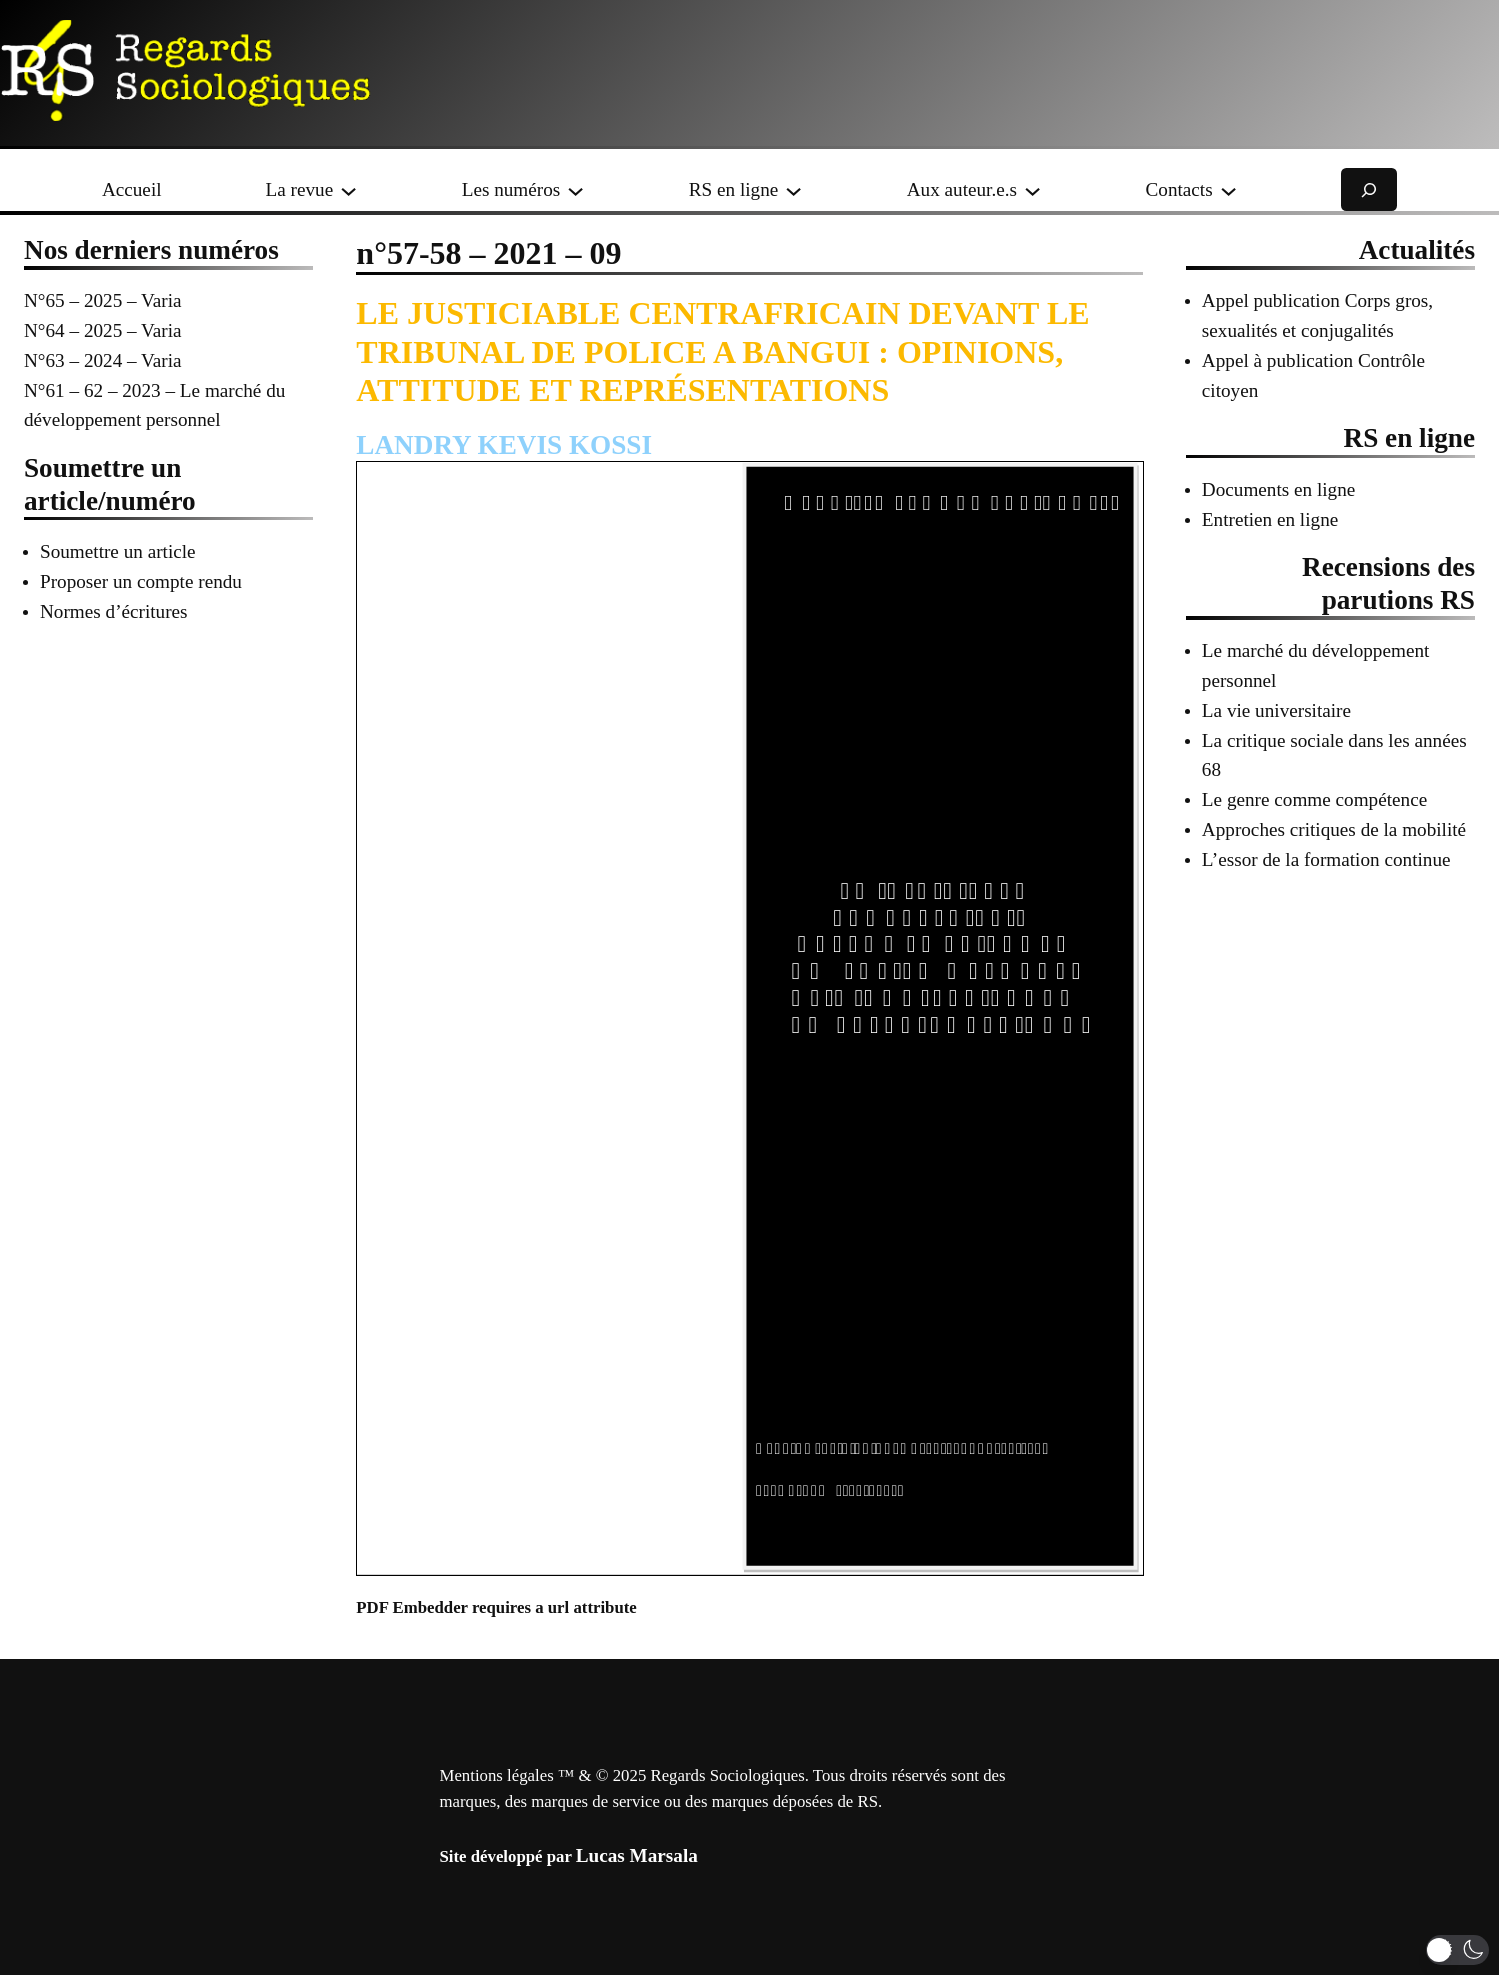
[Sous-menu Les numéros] (575, 189)
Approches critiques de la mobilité (1334, 829)
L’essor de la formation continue (1326, 859)
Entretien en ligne (1270, 519)
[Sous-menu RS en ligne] (793, 189)
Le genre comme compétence (1314, 799)
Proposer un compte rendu (141, 581)
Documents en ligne (1278, 489)
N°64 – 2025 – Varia (103, 330)
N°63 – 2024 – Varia (103, 360)
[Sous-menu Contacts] (1228, 189)
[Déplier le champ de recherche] (1369, 189)
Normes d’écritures (114, 611)
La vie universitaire (1276, 710)
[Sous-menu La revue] (348, 189)
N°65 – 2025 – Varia (103, 300)
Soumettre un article (118, 551)
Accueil (132, 189)
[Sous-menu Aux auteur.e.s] (1032, 189)
